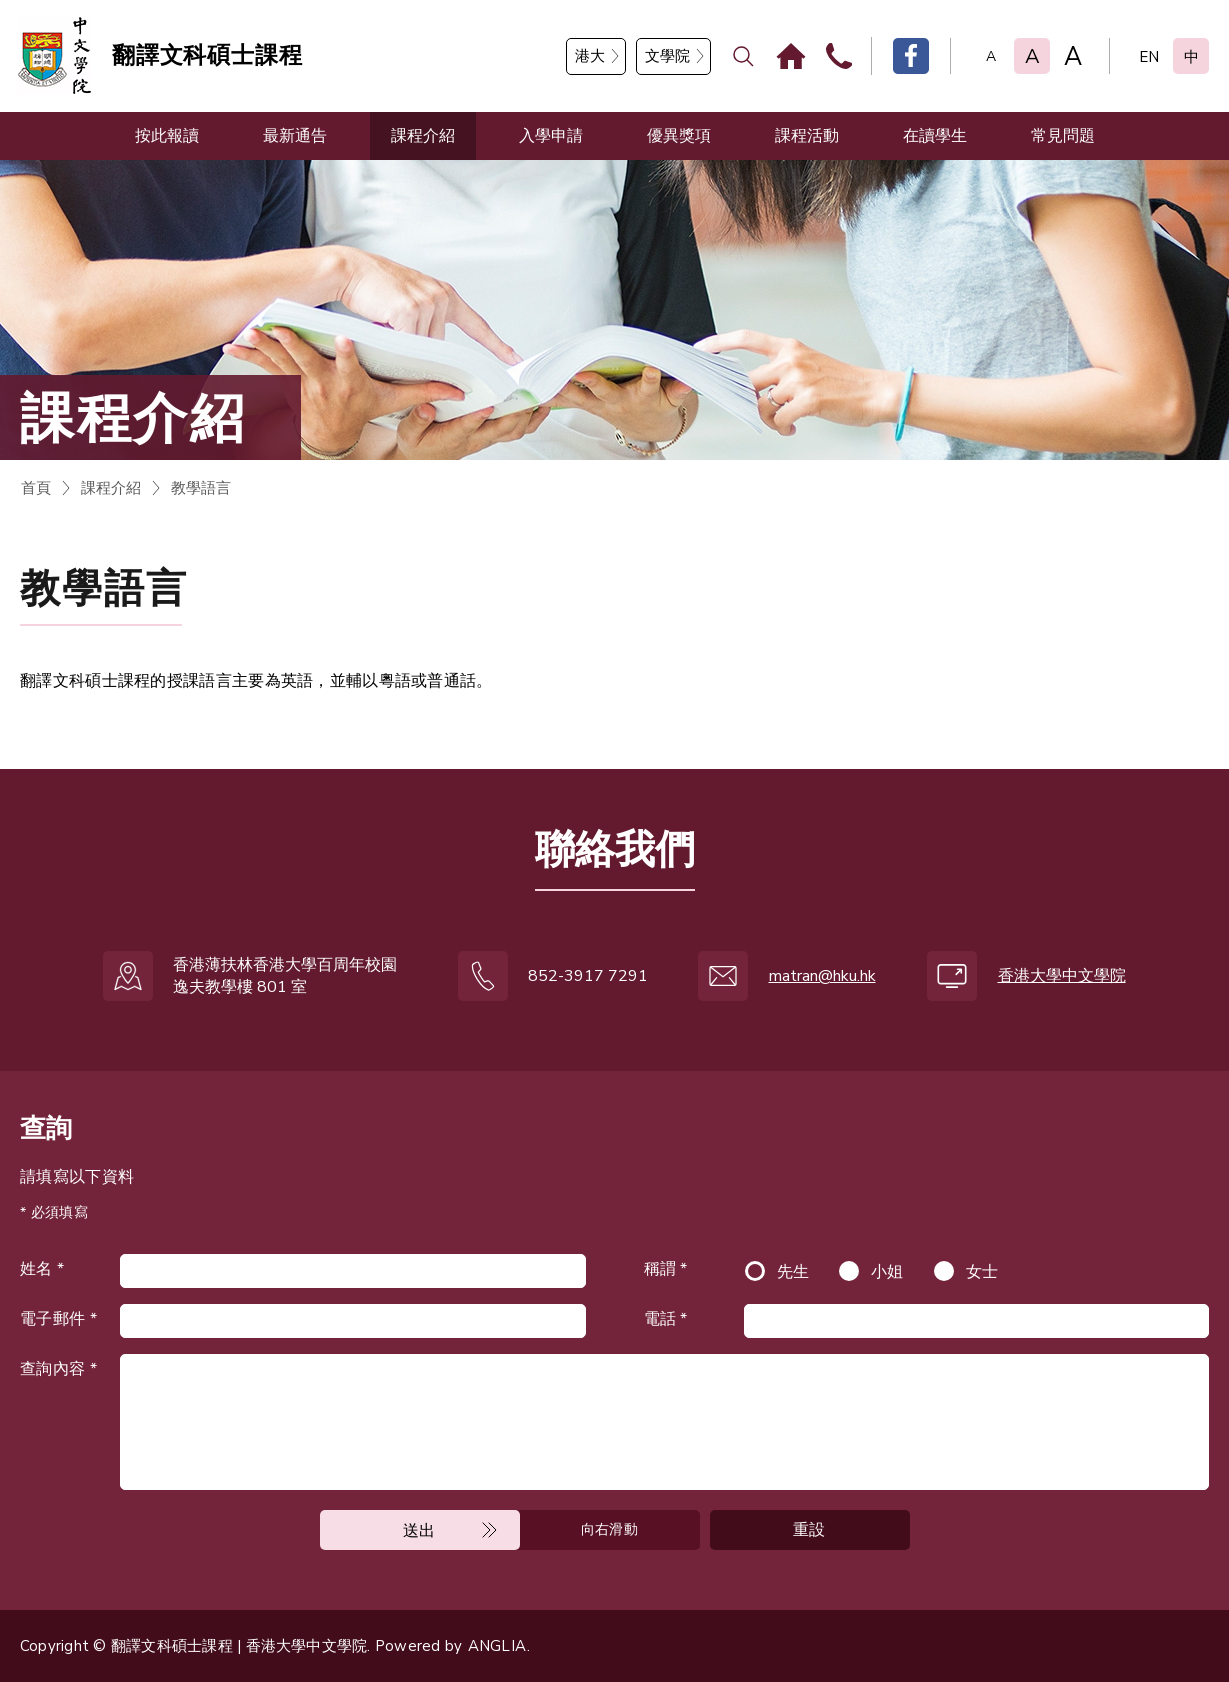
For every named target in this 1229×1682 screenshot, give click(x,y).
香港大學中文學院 (1062, 976)
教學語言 (201, 488)
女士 (982, 1272)
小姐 (887, 1272)
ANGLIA (497, 1646)
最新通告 (295, 136)
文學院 (667, 56)
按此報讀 (167, 136)
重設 (809, 1530)
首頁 (36, 488)
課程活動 (807, 136)
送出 (419, 1531)
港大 (590, 56)
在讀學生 (935, 136)
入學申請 (551, 136)
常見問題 (1063, 136)
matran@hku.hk (822, 976)
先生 (793, 1272)
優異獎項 (679, 136)
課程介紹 (423, 136)
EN (1149, 57)
